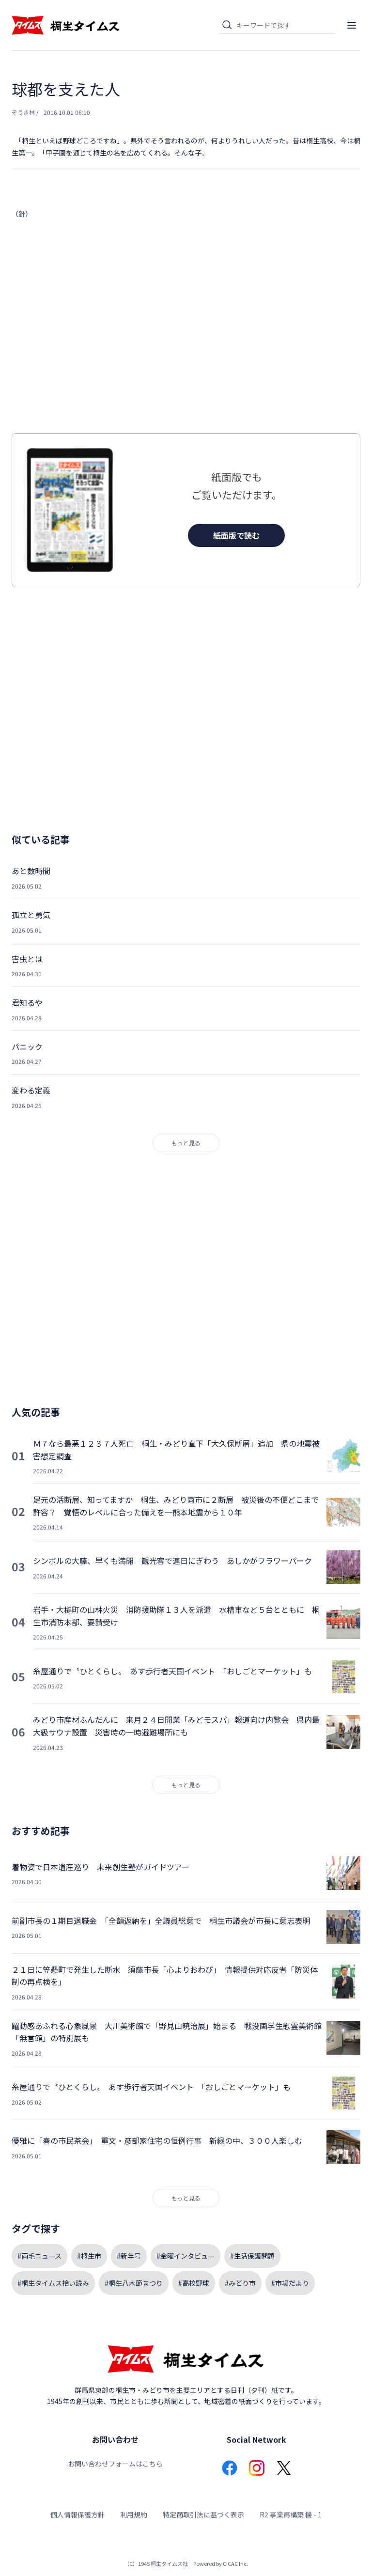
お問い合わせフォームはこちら (115, 2463)
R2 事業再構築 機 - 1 (291, 2514)
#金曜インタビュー (185, 2256)
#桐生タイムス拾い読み (53, 2283)
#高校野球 (193, 2283)
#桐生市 (89, 2256)
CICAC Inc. (235, 2563)
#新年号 (129, 2256)
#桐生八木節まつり (134, 2283)
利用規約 (133, 2514)
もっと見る (186, 1143)
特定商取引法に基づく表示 (203, 2514)
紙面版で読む (236, 535)
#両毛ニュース (39, 2256)
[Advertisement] (186, 326)
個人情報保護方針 (77, 2514)
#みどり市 (240, 2283)
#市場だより (290, 2283)
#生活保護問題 (252, 2256)
